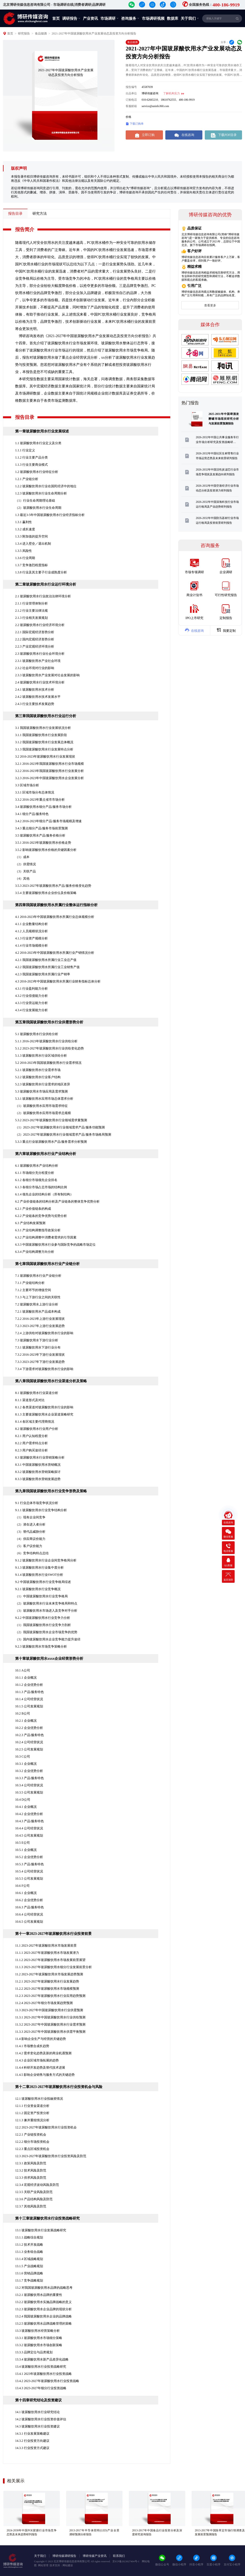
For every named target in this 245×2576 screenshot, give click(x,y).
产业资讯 (90, 18)
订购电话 (131, 99)
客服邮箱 (131, 106)
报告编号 (131, 87)
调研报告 (71, 18)
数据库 (172, 18)
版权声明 (19, 168)
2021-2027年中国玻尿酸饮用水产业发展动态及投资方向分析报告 (94, 33)
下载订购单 (135, 123)
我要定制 (226, 630)
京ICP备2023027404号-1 (126, 2561)
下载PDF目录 (223, 135)
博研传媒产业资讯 (95, 2555)
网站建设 (68, 2565)
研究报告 (24, 33)
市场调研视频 (153, 18)
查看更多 (210, 305)
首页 (56, 18)
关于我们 (190, 18)
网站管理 (43, 2565)
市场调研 (109, 18)
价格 (128, 116)
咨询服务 (130, 18)
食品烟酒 (41, 33)
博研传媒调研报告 (64, 2555)
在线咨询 (183, 135)
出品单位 (131, 93)
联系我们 (119, 2555)
